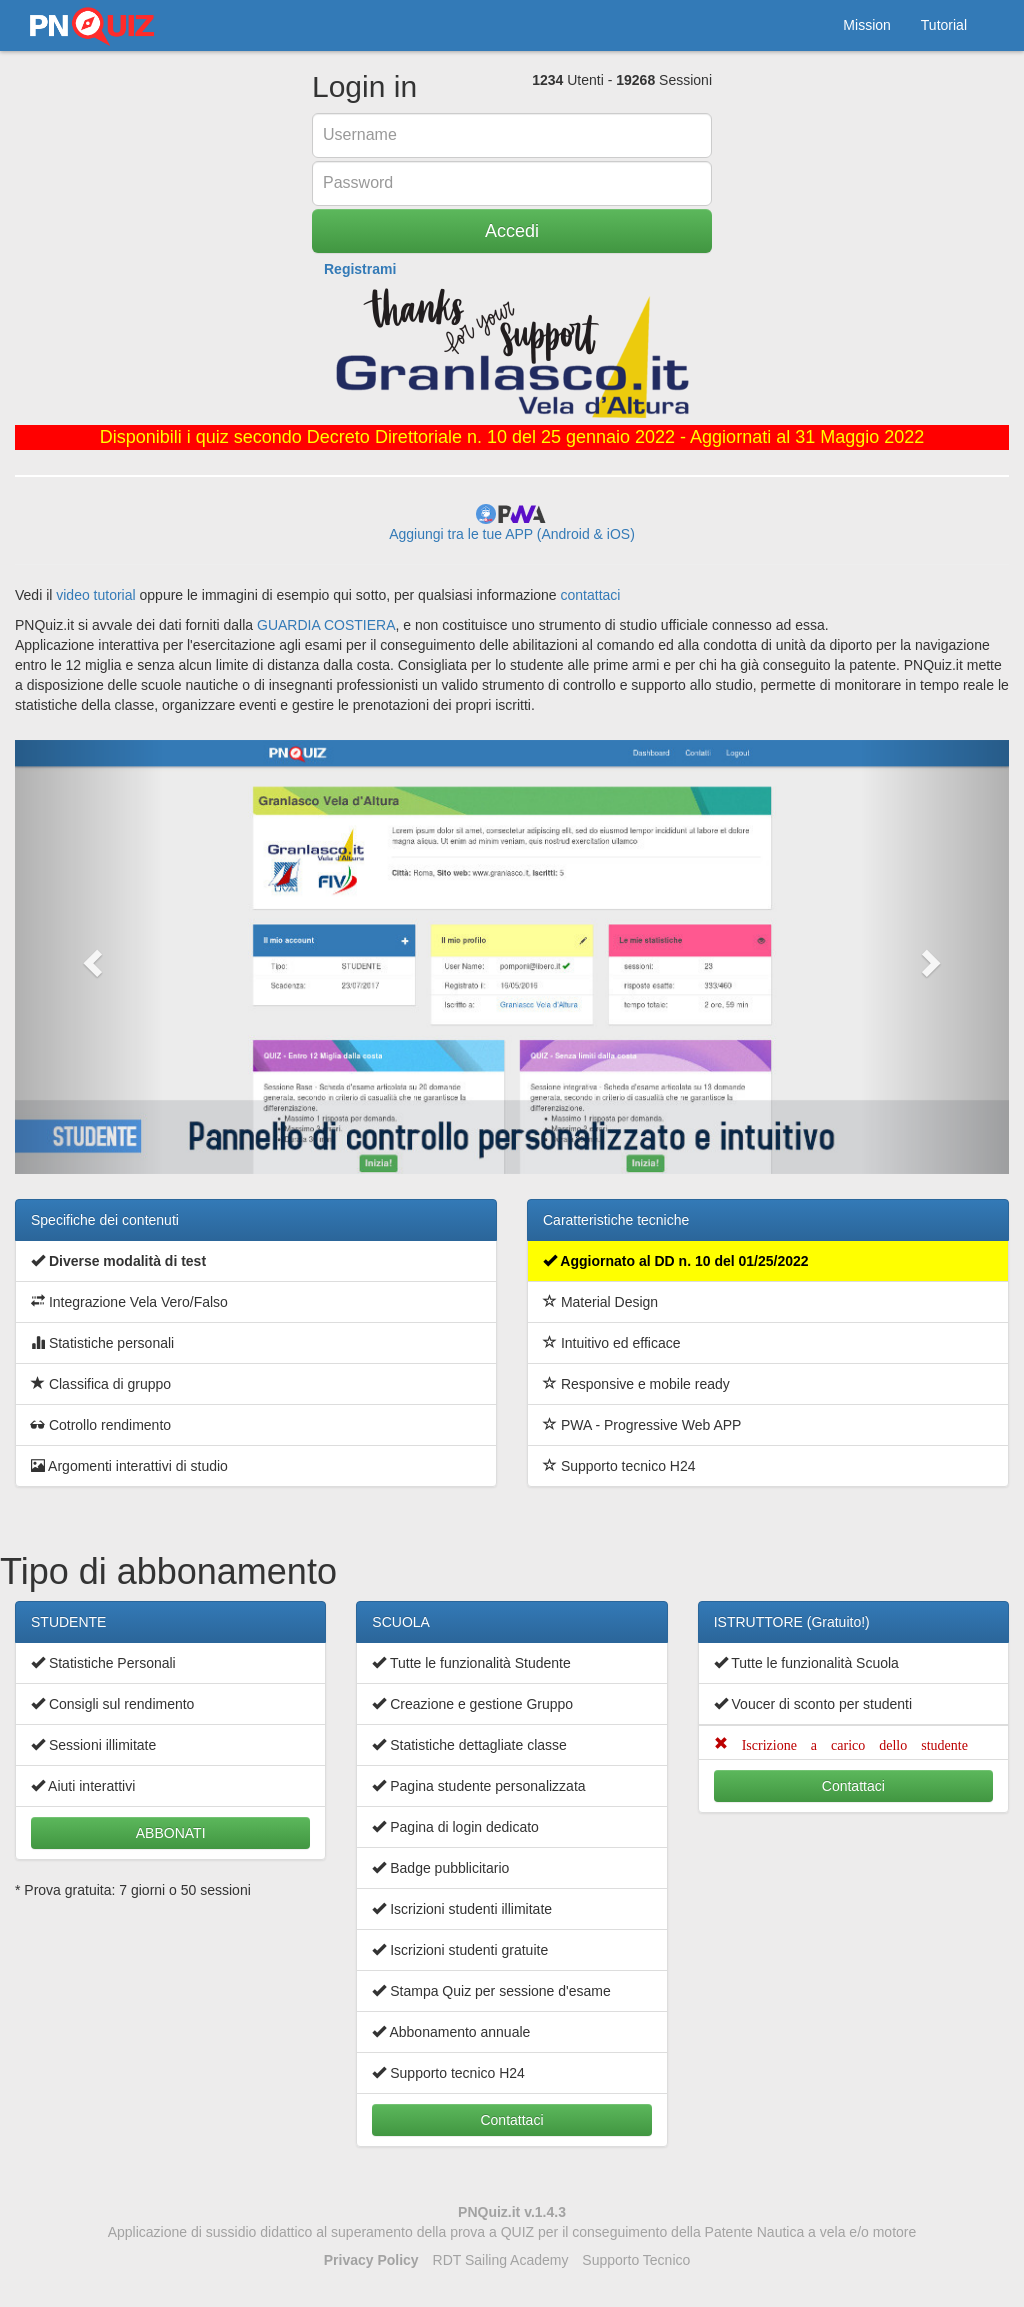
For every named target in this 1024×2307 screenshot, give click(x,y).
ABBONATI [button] (171, 1833)
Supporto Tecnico (636, 2260)
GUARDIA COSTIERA (326, 625)
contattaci (591, 595)
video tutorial (95, 595)
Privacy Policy (371, 2260)
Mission (866, 25)
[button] (89, 957)
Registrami (360, 269)
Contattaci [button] (511, 2120)
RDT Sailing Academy (501, 2260)
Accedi (512, 231)
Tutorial (944, 25)
